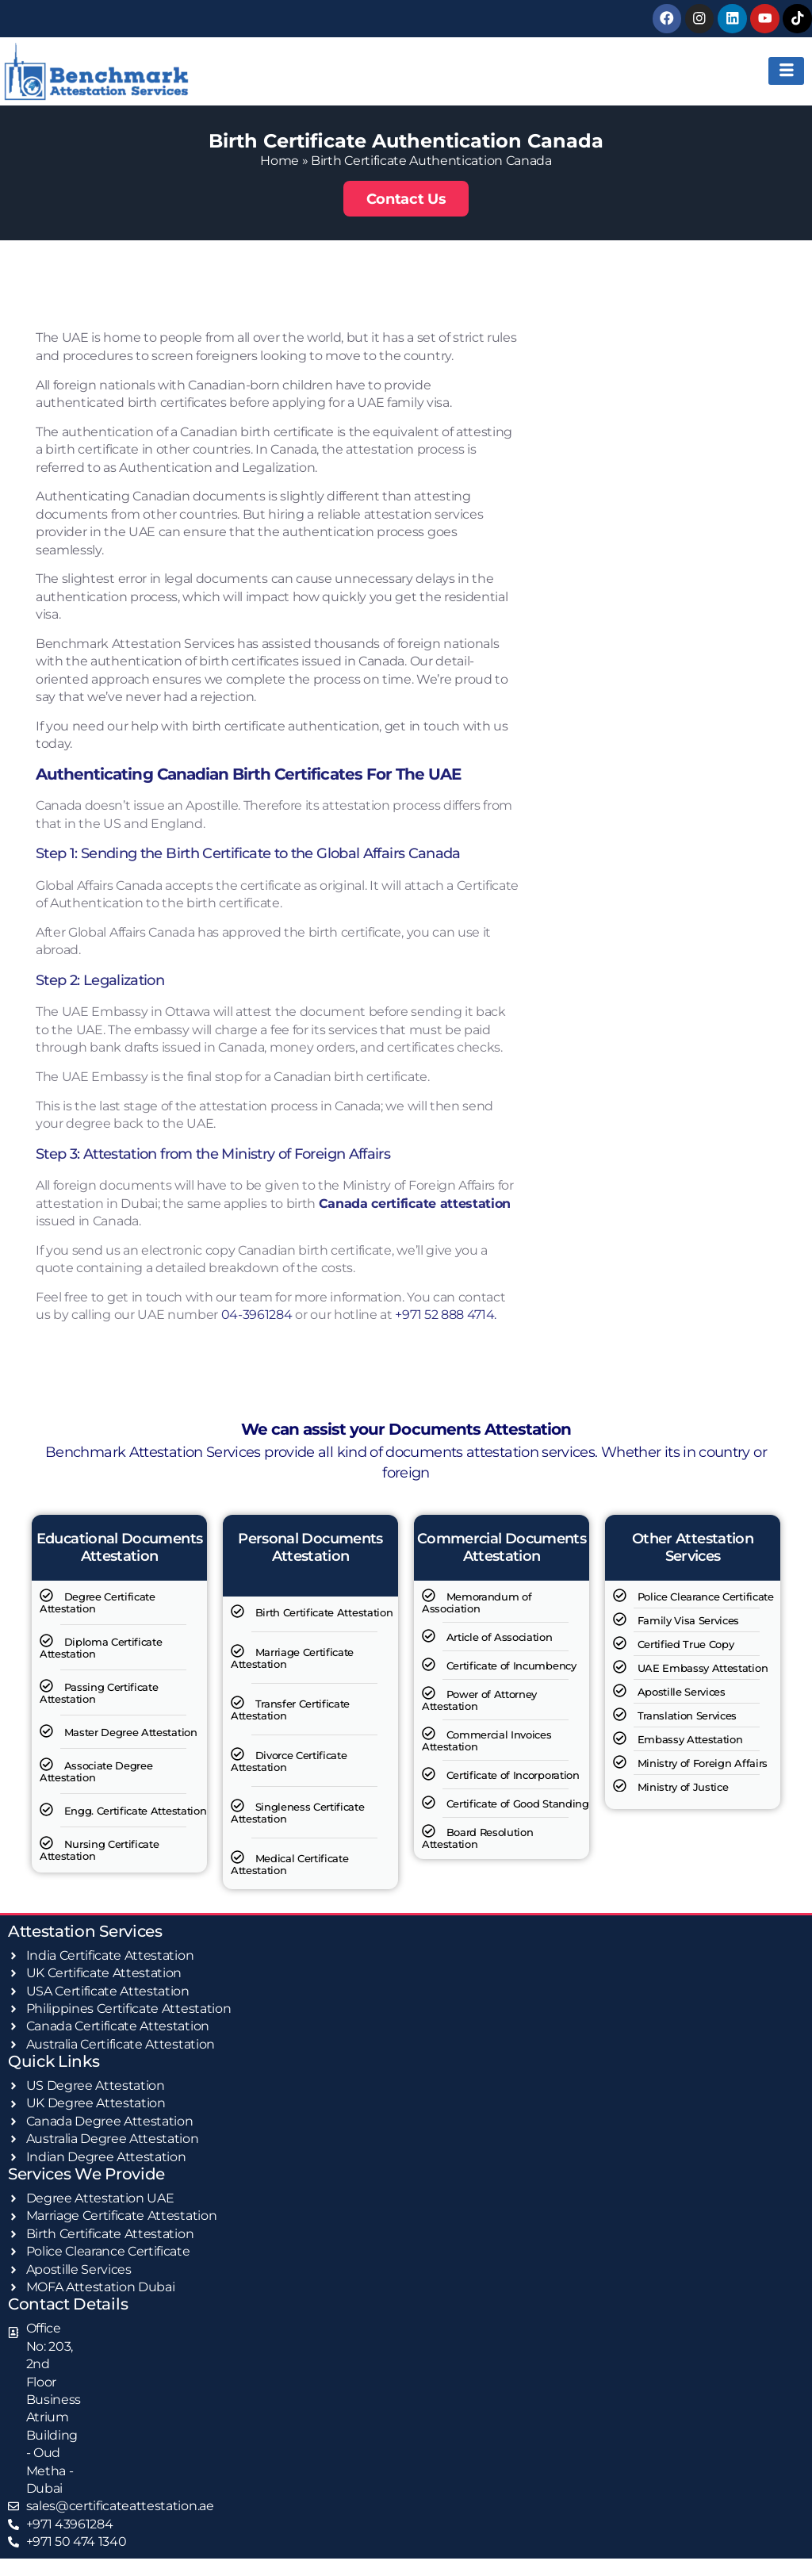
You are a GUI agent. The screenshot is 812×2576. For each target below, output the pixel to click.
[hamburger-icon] (786, 70)
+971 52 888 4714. (445, 1314)
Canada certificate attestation (415, 1202)
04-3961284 (257, 1314)
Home (279, 159)
